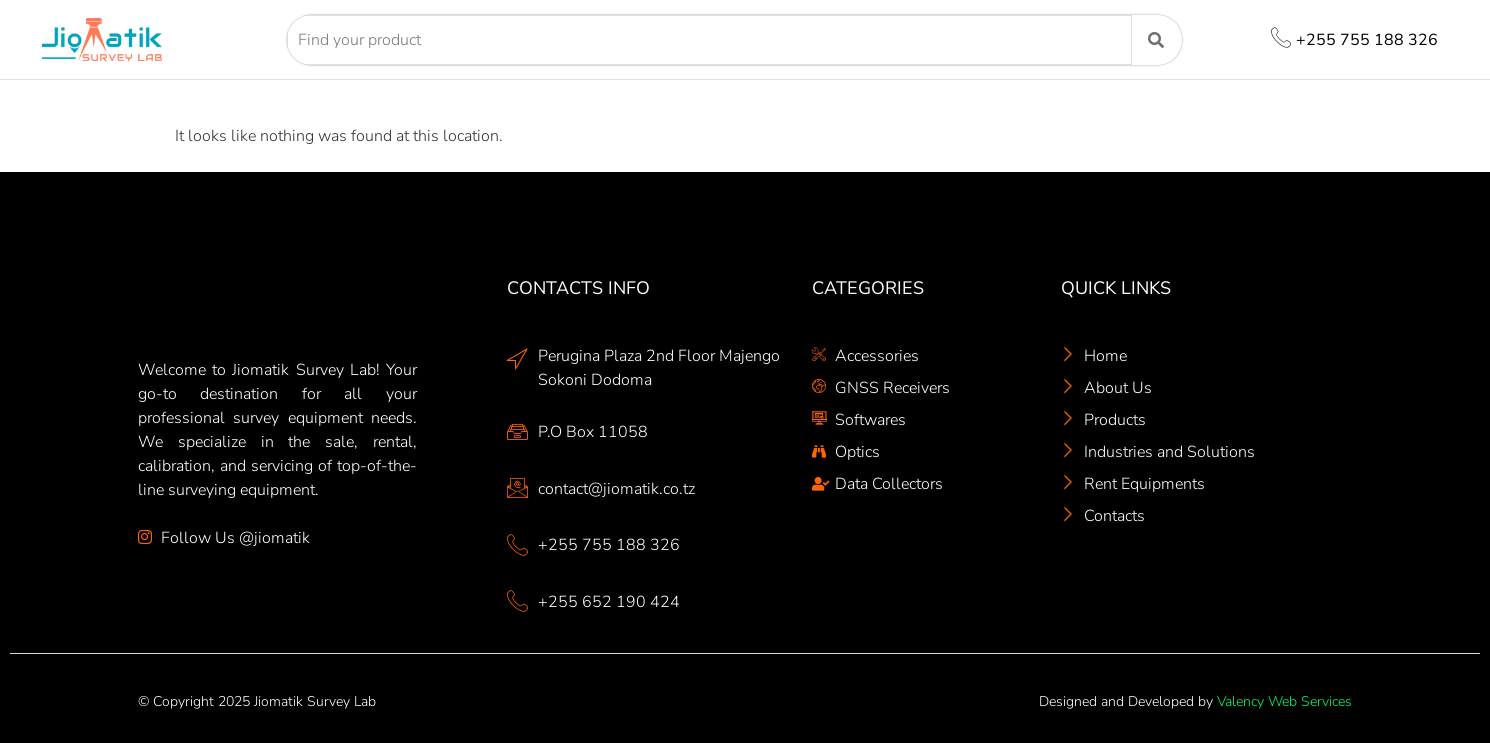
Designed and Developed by (1195, 701)
